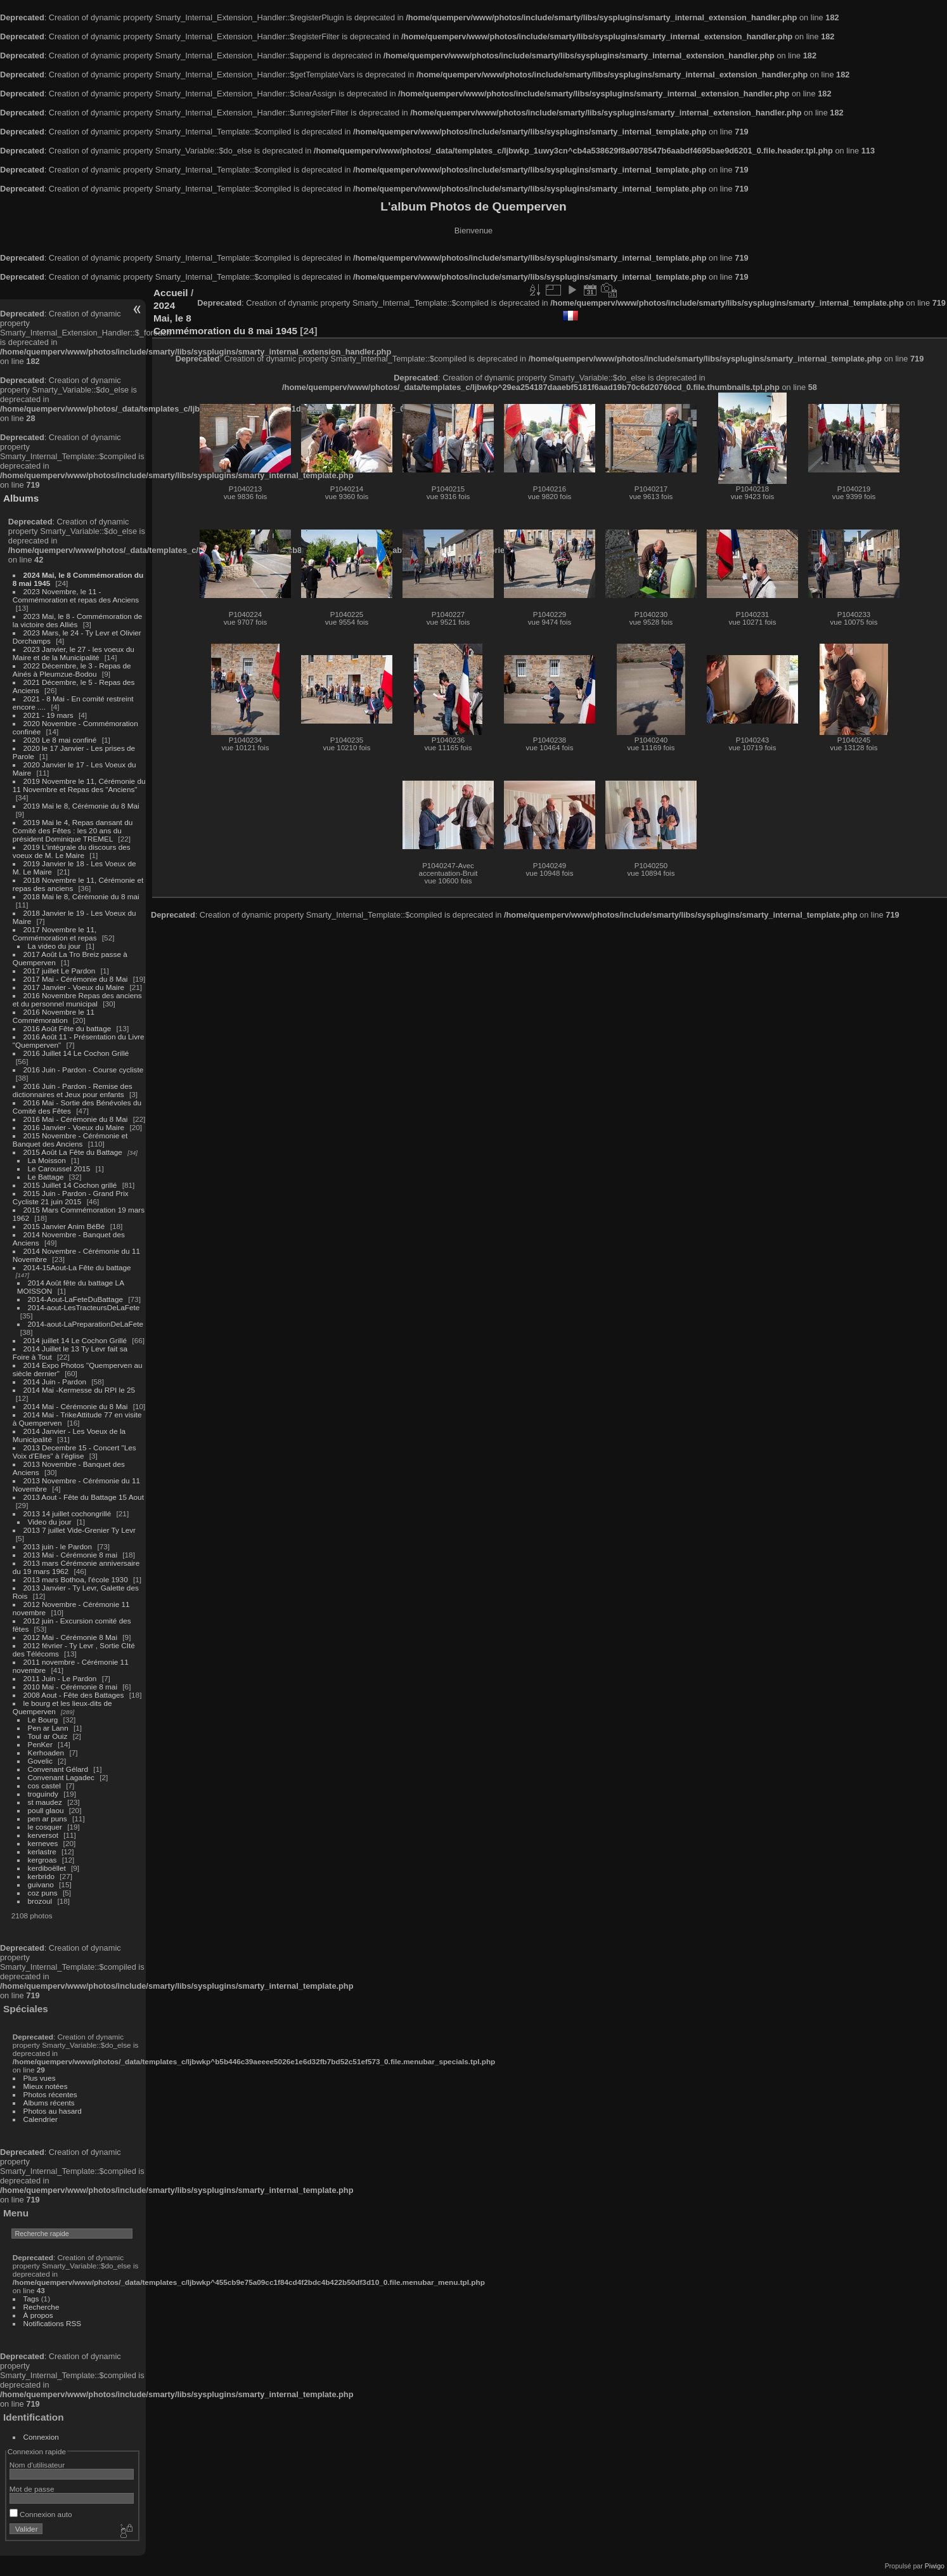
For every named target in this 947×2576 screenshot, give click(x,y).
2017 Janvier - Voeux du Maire (74, 987)
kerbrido (41, 1876)
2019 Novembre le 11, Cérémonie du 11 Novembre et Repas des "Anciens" (79, 785)
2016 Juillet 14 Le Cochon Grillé (76, 1053)
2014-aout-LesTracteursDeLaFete (84, 1307)
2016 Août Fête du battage (67, 1028)
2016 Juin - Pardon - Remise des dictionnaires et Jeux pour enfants (72, 1090)
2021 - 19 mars (48, 715)
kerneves (43, 1843)
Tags (31, 2298)
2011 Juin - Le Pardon (60, 1678)
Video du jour (50, 1522)
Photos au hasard (52, 2111)
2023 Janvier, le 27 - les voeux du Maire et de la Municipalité (73, 653)
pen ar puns (47, 1818)
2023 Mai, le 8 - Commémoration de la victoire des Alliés (77, 620)
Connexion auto (41, 2514)
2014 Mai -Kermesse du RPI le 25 (79, 1390)
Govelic (40, 1761)
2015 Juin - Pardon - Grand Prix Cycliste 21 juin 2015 (71, 1197)
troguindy (43, 1794)
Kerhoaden (46, 1752)
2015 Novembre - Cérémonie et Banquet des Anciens (70, 1139)
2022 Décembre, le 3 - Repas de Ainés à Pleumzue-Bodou (72, 669)
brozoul (40, 1901)
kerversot (43, 1835)
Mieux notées (45, 2086)
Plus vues (39, 2078)
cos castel (44, 1785)
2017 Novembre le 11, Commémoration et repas (55, 933)
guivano (41, 1884)
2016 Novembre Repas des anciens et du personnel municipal (77, 999)
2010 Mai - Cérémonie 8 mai (70, 1686)
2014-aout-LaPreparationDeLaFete (86, 1324)
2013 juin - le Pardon (58, 1546)
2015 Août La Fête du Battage (72, 1152)
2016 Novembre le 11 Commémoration (53, 1016)
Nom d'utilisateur (37, 2465)
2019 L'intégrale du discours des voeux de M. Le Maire (72, 851)
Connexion (41, 2437)
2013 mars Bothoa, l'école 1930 (75, 1579)
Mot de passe (32, 2489)
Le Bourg (43, 1719)
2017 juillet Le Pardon (59, 970)
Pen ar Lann (48, 1728)
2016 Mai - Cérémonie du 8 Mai (75, 1119)
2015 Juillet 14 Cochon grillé (70, 1185)
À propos (38, 2315)
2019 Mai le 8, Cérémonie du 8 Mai (81, 806)
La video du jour (54, 946)
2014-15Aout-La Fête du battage (77, 1267)
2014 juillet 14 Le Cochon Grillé (75, 1340)
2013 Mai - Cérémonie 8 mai (70, 1555)
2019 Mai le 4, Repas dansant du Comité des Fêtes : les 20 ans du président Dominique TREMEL (72, 830)
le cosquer (45, 1827)
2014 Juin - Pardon (54, 1381)
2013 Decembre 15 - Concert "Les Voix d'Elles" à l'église (74, 1451)
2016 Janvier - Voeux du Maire (74, 1127)
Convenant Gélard (58, 1769)
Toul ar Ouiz (48, 1736)
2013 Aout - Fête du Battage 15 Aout (83, 1497)
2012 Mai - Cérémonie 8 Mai (70, 1637)
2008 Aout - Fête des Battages (73, 1695)
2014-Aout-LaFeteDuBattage (75, 1299)
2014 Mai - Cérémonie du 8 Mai (75, 1406)
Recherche (41, 2307)
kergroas (42, 1860)
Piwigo (934, 2566)
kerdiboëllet (47, 1868)
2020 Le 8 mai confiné (60, 740)
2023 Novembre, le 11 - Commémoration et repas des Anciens (76, 595)
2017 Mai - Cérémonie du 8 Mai (75, 979)
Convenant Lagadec (61, 1777)
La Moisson (47, 1160)
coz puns (43, 1893)
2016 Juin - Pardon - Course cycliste (83, 1069)
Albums (21, 498)
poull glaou (46, 1810)
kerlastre (42, 1851)
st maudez (45, 1802)
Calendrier (40, 2119)
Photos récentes (50, 2094)
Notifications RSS (52, 2323)
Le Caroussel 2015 (59, 1168)
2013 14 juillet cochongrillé (68, 1513)
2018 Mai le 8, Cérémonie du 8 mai (81, 896)
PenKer (40, 1744)
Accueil (170, 292)
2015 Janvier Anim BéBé (64, 1226)
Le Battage (46, 1177)
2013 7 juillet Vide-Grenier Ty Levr (79, 1530)
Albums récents (49, 2102)
